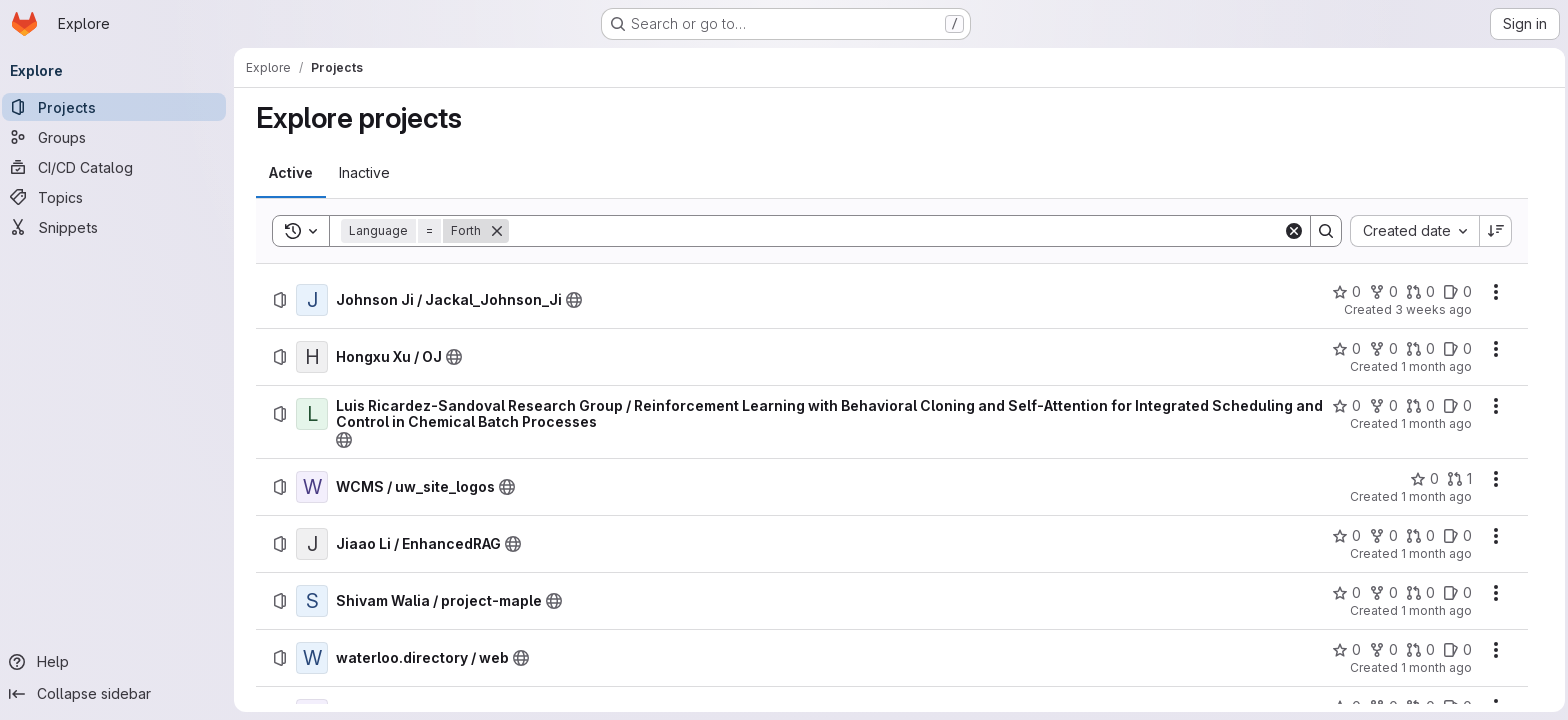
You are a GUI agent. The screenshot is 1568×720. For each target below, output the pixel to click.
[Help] (120, 662)
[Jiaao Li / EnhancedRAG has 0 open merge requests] (1421, 536)
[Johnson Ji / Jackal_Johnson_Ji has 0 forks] (1384, 292)
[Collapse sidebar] (120, 694)
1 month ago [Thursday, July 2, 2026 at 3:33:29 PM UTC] (1437, 496)
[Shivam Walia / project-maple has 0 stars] (1347, 593)
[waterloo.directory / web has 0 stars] (1347, 650)
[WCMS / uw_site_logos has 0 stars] (1425, 479)
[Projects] (120, 107)
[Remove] (498, 231)
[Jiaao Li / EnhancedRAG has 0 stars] (1347, 536)
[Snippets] (120, 227)
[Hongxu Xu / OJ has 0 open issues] (1458, 349)
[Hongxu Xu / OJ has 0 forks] (1384, 349)
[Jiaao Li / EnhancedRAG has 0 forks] (1384, 536)
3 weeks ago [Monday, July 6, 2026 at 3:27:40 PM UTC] (1434, 309)
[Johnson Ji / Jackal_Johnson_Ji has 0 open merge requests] (1421, 292)
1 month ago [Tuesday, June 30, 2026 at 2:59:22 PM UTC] (1437, 610)
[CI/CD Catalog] (120, 167)
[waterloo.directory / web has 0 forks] (1384, 650)
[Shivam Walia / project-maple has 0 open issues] (1458, 593)
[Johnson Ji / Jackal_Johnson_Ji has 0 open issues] (1458, 292)
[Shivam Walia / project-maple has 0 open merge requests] (1421, 593)
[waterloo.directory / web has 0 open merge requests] (1421, 650)
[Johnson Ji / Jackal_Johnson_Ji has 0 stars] (1347, 292)
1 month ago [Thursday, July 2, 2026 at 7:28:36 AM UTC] (1437, 553)
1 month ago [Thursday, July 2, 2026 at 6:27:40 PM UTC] (1437, 423)
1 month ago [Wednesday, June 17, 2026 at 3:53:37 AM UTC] (1437, 667)
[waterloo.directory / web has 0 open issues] (1458, 650)
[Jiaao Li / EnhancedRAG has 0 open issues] (1458, 536)
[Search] (897, 231)
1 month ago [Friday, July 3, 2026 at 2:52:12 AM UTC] (1437, 366)
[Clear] (1295, 231)
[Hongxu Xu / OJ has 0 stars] (1347, 349)
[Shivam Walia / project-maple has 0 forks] (1384, 593)
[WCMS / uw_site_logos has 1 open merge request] (1460, 479)
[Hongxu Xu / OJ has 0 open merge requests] (1421, 349)
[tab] (292, 173)
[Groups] (120, 137)
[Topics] (120, 197)
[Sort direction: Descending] (1497, 231)
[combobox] (1415, 231)
